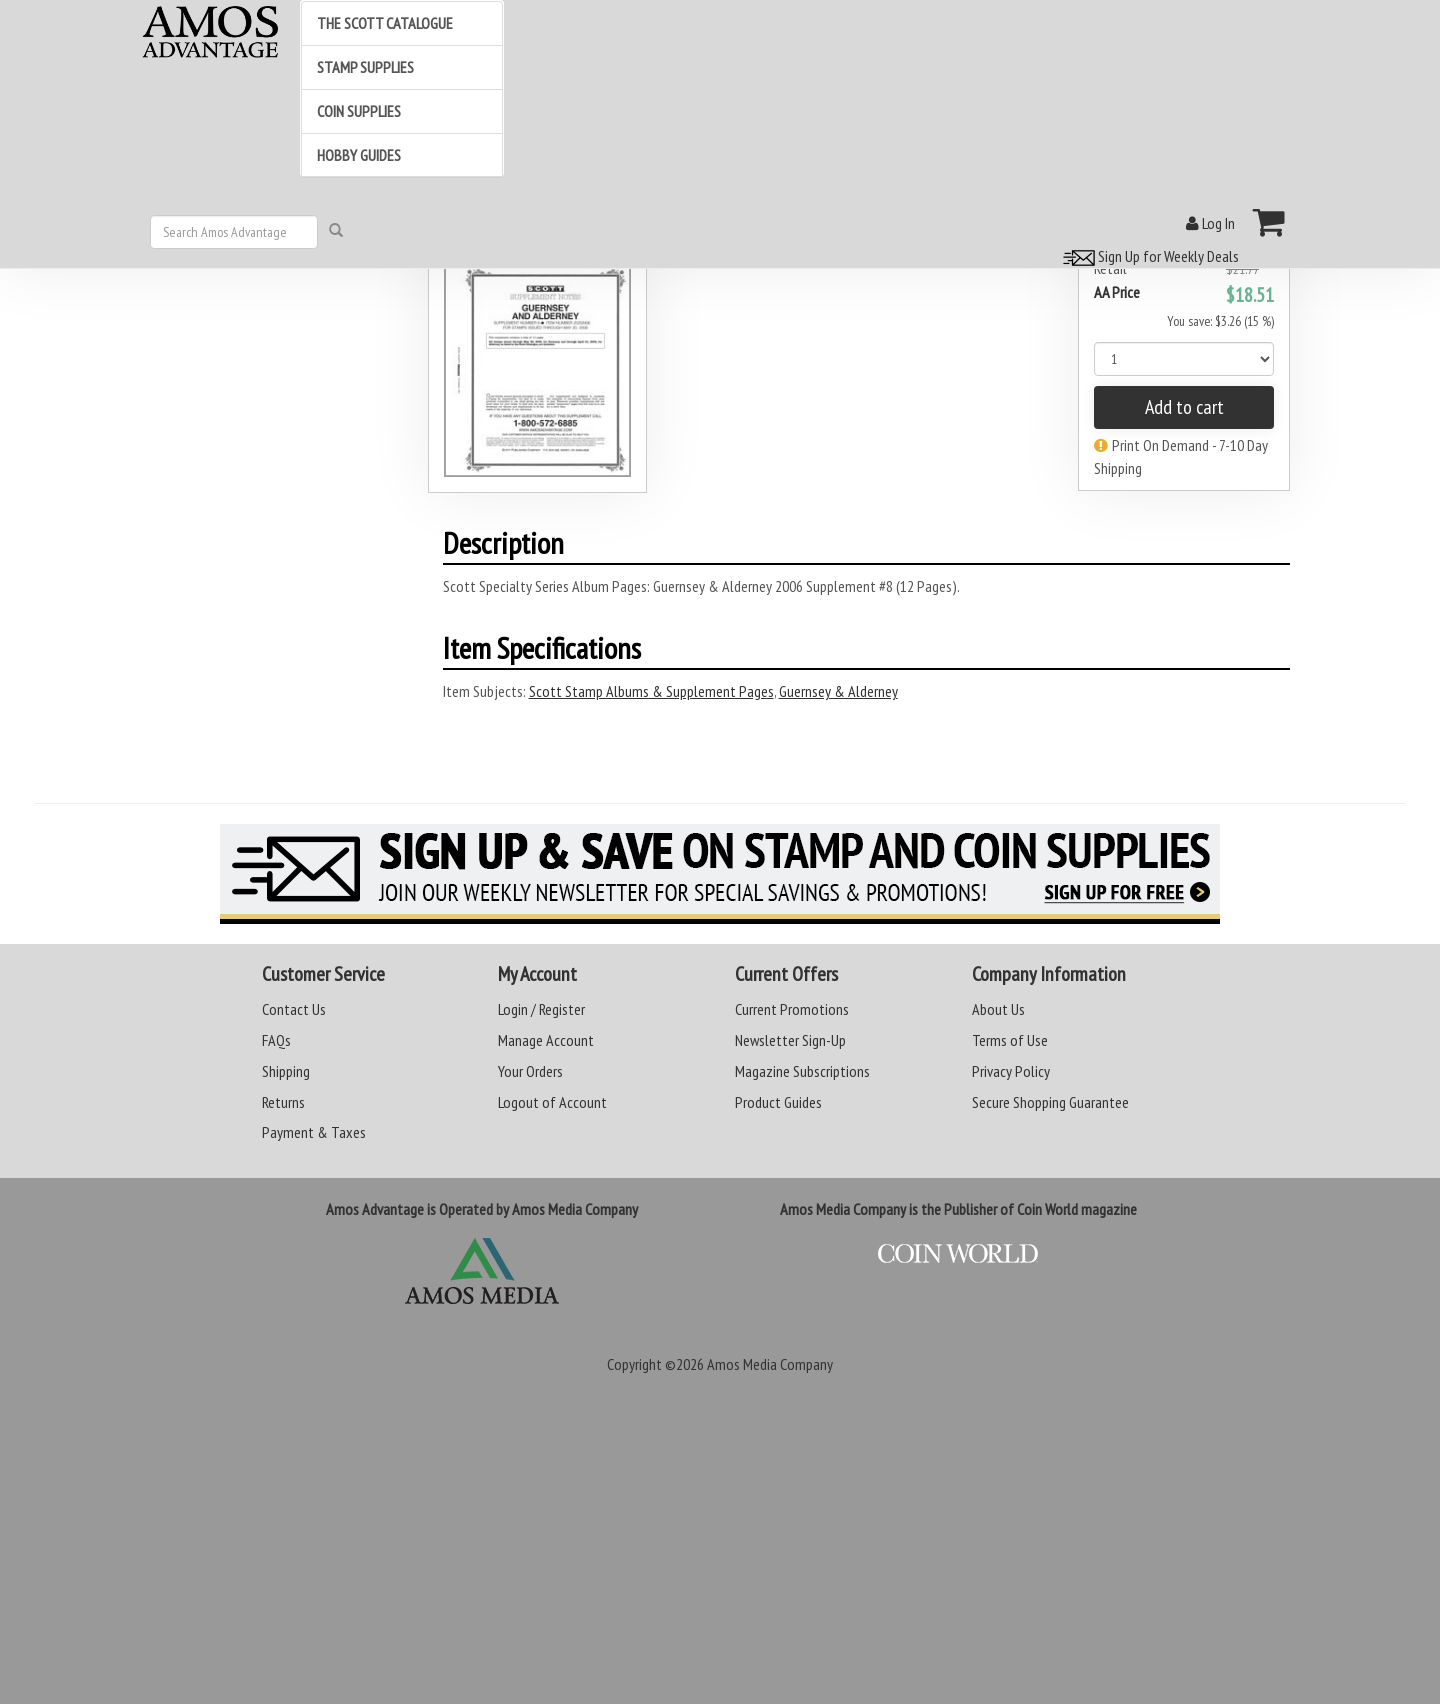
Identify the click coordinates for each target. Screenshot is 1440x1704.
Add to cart (1184, 407)
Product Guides (778, 1102)
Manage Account (546, 1040)
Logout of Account (552, 1102)
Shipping (286, 1071)
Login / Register (541, 1009)
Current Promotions (792, 1009)
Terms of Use (1010, 1040)
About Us (998, 1009)
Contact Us (294, 1009)
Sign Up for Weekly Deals (1148, 256)
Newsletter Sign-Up (790, 1040)
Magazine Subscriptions (802, 1071)
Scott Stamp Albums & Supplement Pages (651, 691)
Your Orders (530, 1071)
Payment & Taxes (314, 1132)
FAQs (276, 1040)
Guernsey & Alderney (838, 691)
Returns (283, 1102)
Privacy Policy (1011, 1071)
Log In (1210, 223)
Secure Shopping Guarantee (1050, 1102)
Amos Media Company (770, 1364)
